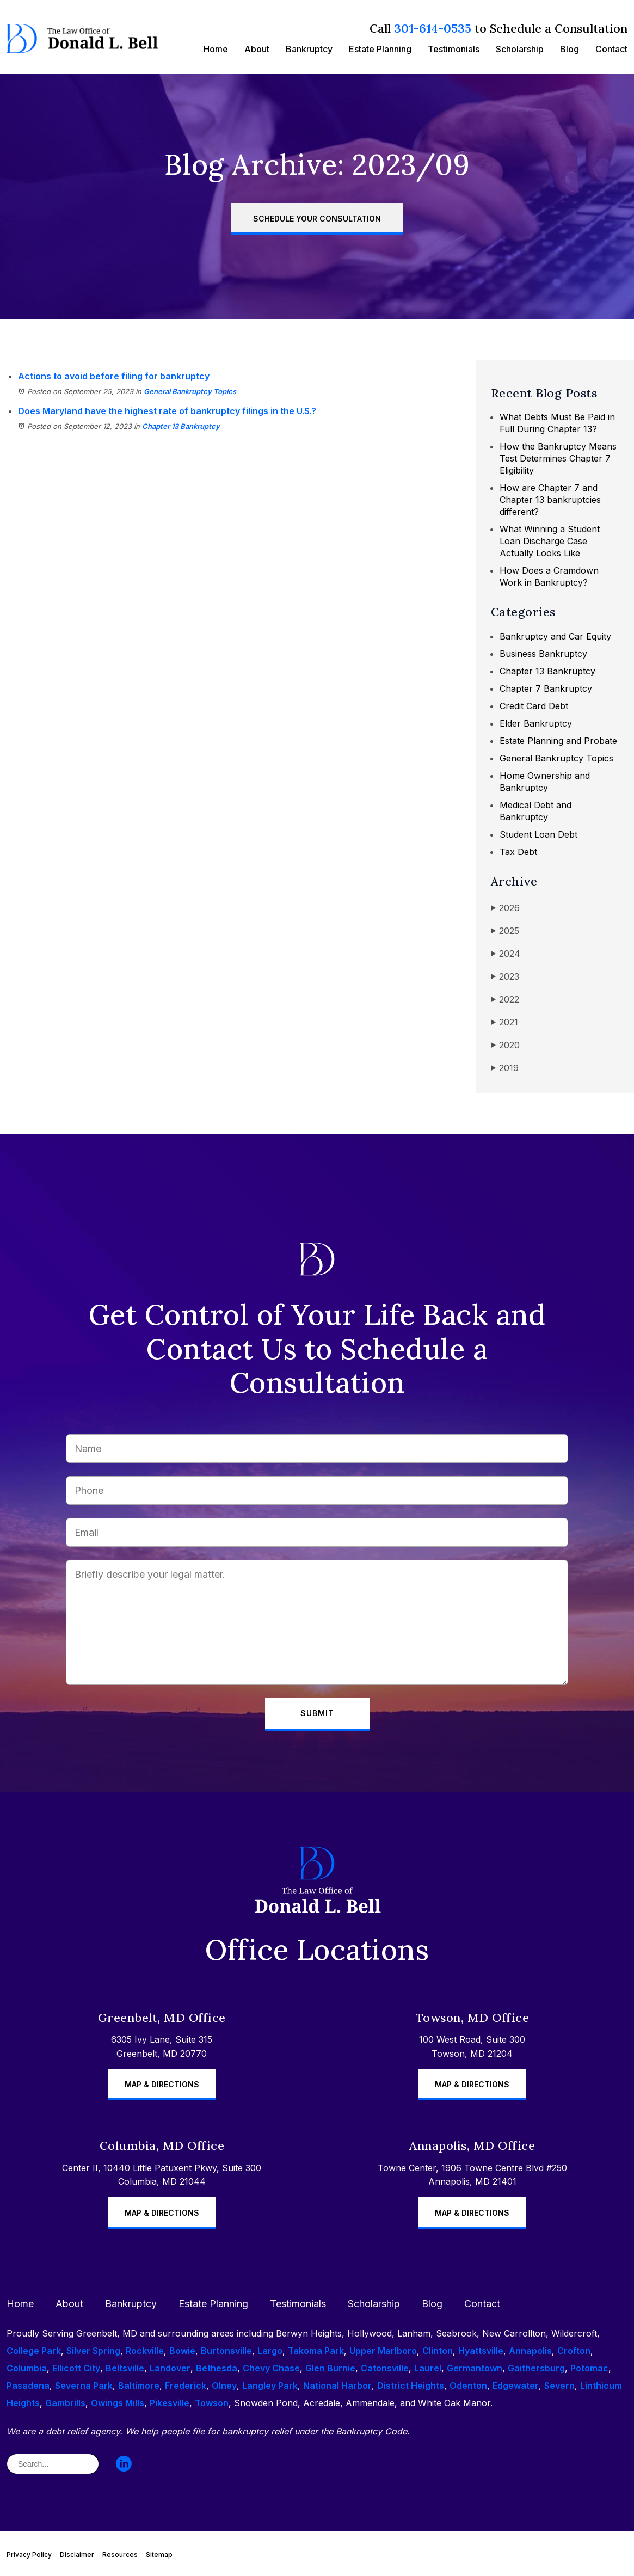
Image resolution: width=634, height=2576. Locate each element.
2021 (504, 1022)
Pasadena (28, 2385)
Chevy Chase (271, 2368)
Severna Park (84, 2385)
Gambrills (65, 2402)
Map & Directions (162, 2084)
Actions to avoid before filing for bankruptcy (114, 376)
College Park (34, 2350)
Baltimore (138, 2385)
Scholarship (520, 49)
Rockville (145, 2350)
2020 (505, 1045)
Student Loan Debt (538, 834)
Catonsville (385, 2368)
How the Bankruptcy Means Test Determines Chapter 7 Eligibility (558, 458)
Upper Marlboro (383, 2350)
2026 (505, 908)
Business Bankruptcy (543, 653)
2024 (505, 954)
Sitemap (159, 2554)
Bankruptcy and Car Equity (555, 636)
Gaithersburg (536, 2368)
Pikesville (169, 2402)
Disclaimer (77, 2554)
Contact (611, 49)
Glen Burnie (330, 2368)
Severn (559, 2385)
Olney (224, 2385)
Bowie (182, 2350)
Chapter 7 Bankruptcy (546, 688)
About (256, 49)
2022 (505, 999)
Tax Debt (518, 851)
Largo (269, 2350)
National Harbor (337, 2385)
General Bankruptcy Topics (190, 391)
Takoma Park (316, 2350)
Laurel (427, 2368)
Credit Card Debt (534, 705)
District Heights (410, 2385)
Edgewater (516, 2385)
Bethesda (216, 2368)
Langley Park (270, 2385)
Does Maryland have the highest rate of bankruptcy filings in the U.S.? (167, 410)
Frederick (185, 2385)
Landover (170, 2368)
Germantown (474, 2368)
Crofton (573, 2350)
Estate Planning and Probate (558, 740)
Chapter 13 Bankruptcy (181, 426)
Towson (212, 2402)
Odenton (468, 2385)
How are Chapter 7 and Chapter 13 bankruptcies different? (550, 499)
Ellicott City (76, 2368)
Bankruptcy (309, 49)
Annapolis (530, 2350)
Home (216, 49)
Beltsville (125, 2368)
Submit (317, 1713)
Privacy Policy (29, 2554)
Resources (120, 2554)
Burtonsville (226, 2350)
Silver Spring (93, 2350)
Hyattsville (480, 2350)
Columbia (27, 2368)
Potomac (589, 2368)
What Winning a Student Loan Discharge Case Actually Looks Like (550, 541)
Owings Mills (117, 2402)
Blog (569, 49)
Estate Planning (380, 49)
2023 (505, 976)
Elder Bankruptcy (536, 723)
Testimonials (453, 49)
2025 (505, 931)
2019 (505, 1068)
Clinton (437, 2350)
